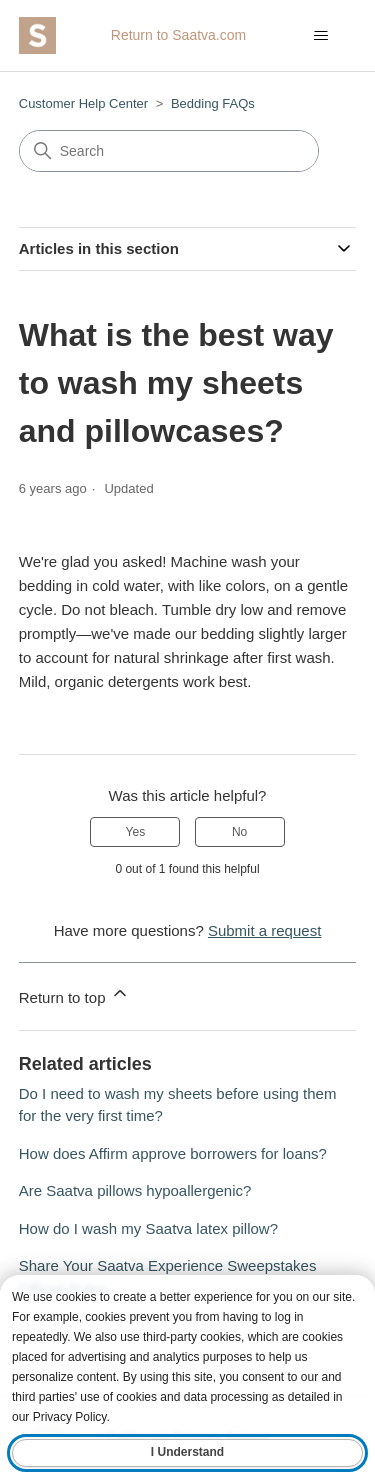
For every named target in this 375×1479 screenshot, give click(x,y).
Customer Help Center (83, 103)
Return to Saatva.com (178, 35)
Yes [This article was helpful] (136, 832)
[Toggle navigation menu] (320, 36)
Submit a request (264, 930)
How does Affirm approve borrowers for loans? (173, 1153)
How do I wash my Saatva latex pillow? (148, 1228)
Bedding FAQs (213, 103)
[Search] (169, 151)
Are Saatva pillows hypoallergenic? (135, 1190)
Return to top (74, 994)
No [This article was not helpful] (239, 832)
